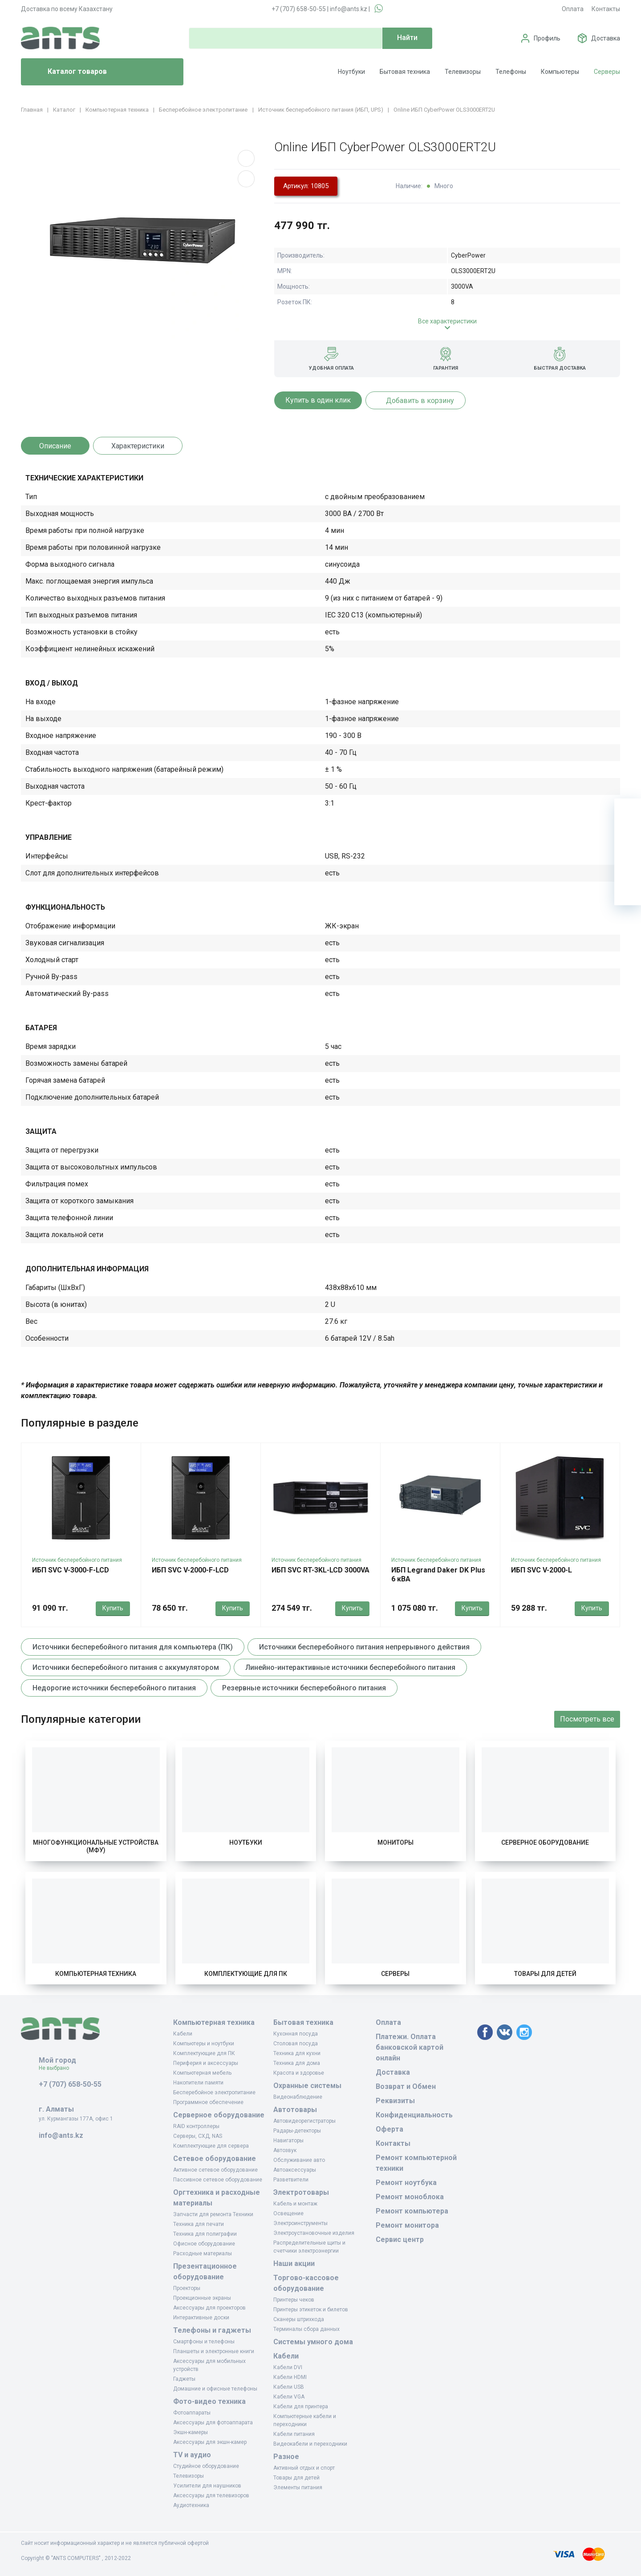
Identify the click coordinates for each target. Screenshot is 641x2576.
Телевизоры (463, 71)
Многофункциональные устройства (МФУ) (95, 1846)
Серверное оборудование (545, 1842)
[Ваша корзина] (627, 811)
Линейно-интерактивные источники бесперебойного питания (350, 1667)
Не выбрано (57, 2068)
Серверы (607, 71)
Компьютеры (560, 71)
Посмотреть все (587, 1719)
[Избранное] (627, 838)
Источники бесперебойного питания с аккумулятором (125, 1667)
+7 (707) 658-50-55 (299, 8)
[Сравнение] (627, 865)
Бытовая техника (405, 71)
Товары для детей (545, 1973)
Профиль (547, 38)
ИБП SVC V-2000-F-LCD (190, 1570)
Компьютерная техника (95, 1973)
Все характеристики (447, 321)
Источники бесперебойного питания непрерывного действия (364, 1647)
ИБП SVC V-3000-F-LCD (70, 1570)
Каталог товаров (67, 72)
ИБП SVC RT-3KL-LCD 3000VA (320, 1570)
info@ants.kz (348, 8)
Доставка (605, 38)
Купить (112, 1608)
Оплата (573, 8)
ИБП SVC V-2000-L (541, 1570)
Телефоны (510, 71)
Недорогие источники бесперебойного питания (114, 1688)
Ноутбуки (351, 71)
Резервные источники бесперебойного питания (304, 1688)
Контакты (606, 8)
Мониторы (395, 1842)
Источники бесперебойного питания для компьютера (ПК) (132, 1647)
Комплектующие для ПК (245, 1973)
